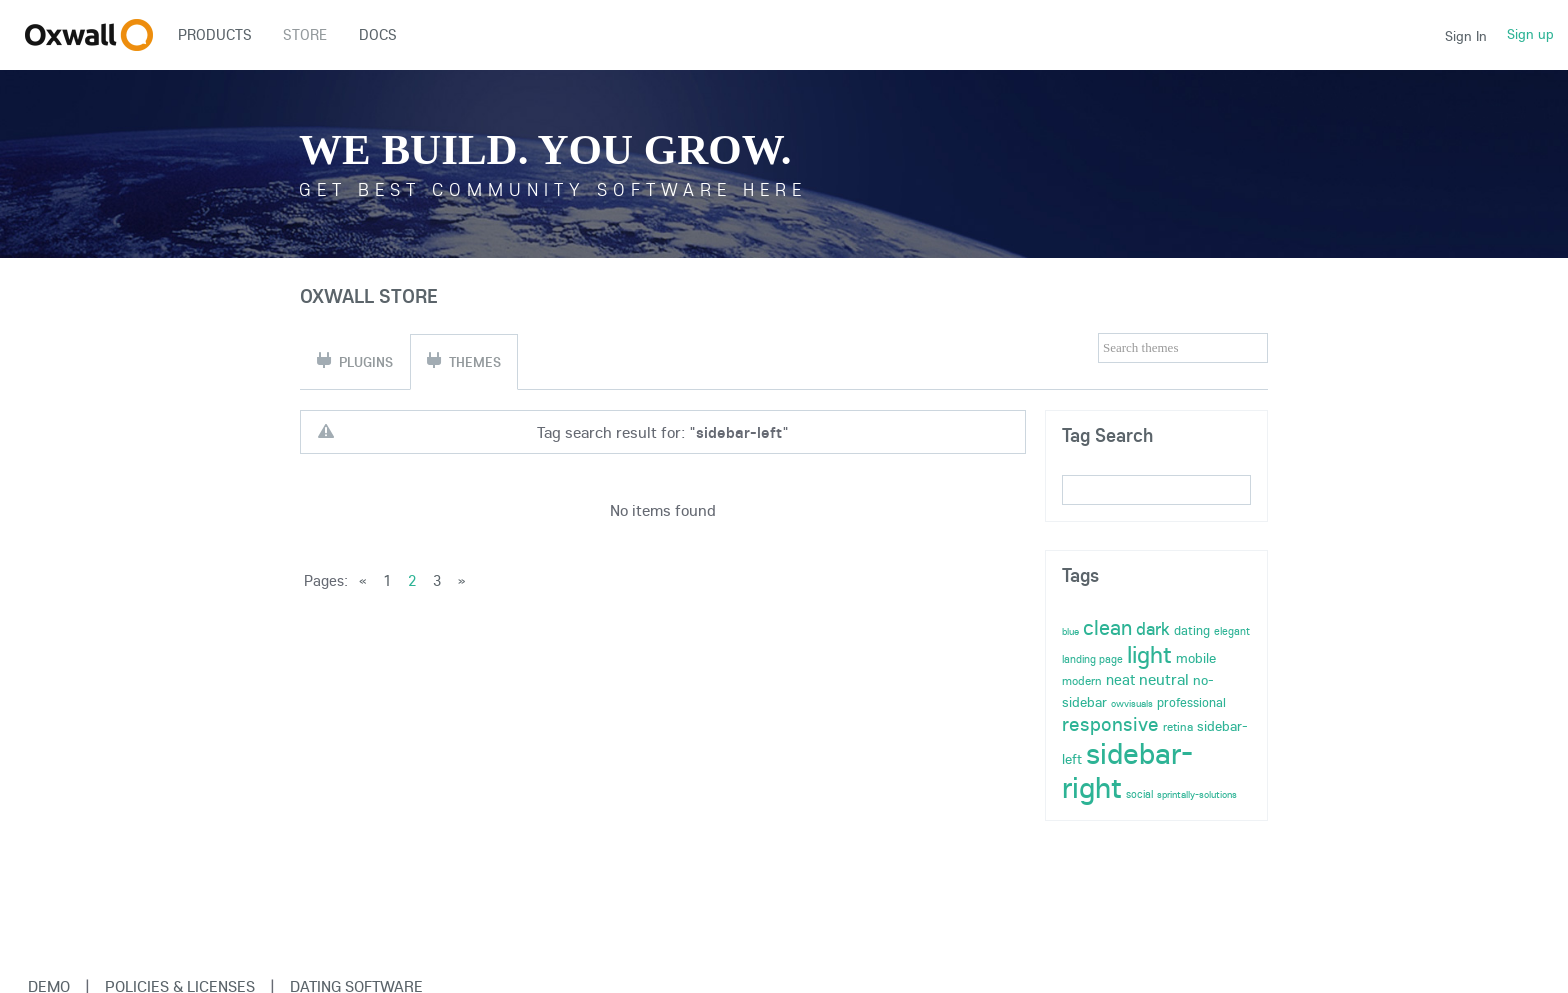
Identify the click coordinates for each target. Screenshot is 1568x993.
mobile (1196, 658)
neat (1120, 679)
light (1149, 654)
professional (1191, 702)
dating (1192, 630)
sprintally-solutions (1197, 794)
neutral (1164, 679)
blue (1070, 631)
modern (1082, 680)
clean (1107, 627)
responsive (1110, 723)
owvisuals (1132, 703)
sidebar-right (1127, 770)
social (1139, 794)
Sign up (1530, 34)
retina (1178, 726)
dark (1153, 628)
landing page (1092, 659)
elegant (1232, 631)
